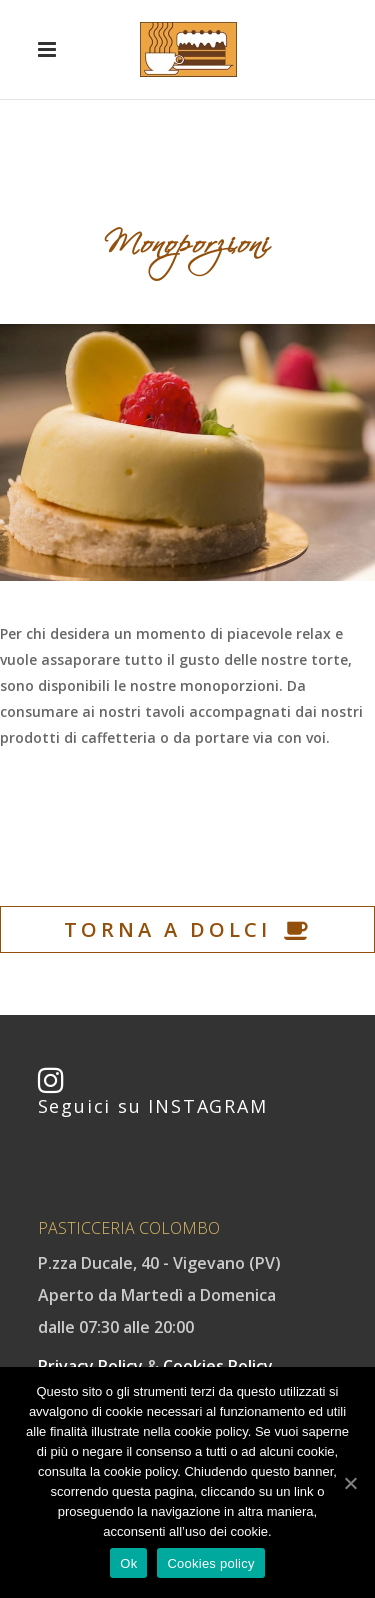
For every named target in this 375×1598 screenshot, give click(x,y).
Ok (128, 1563)
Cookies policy (210, 1563)
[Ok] (350, 1483)
